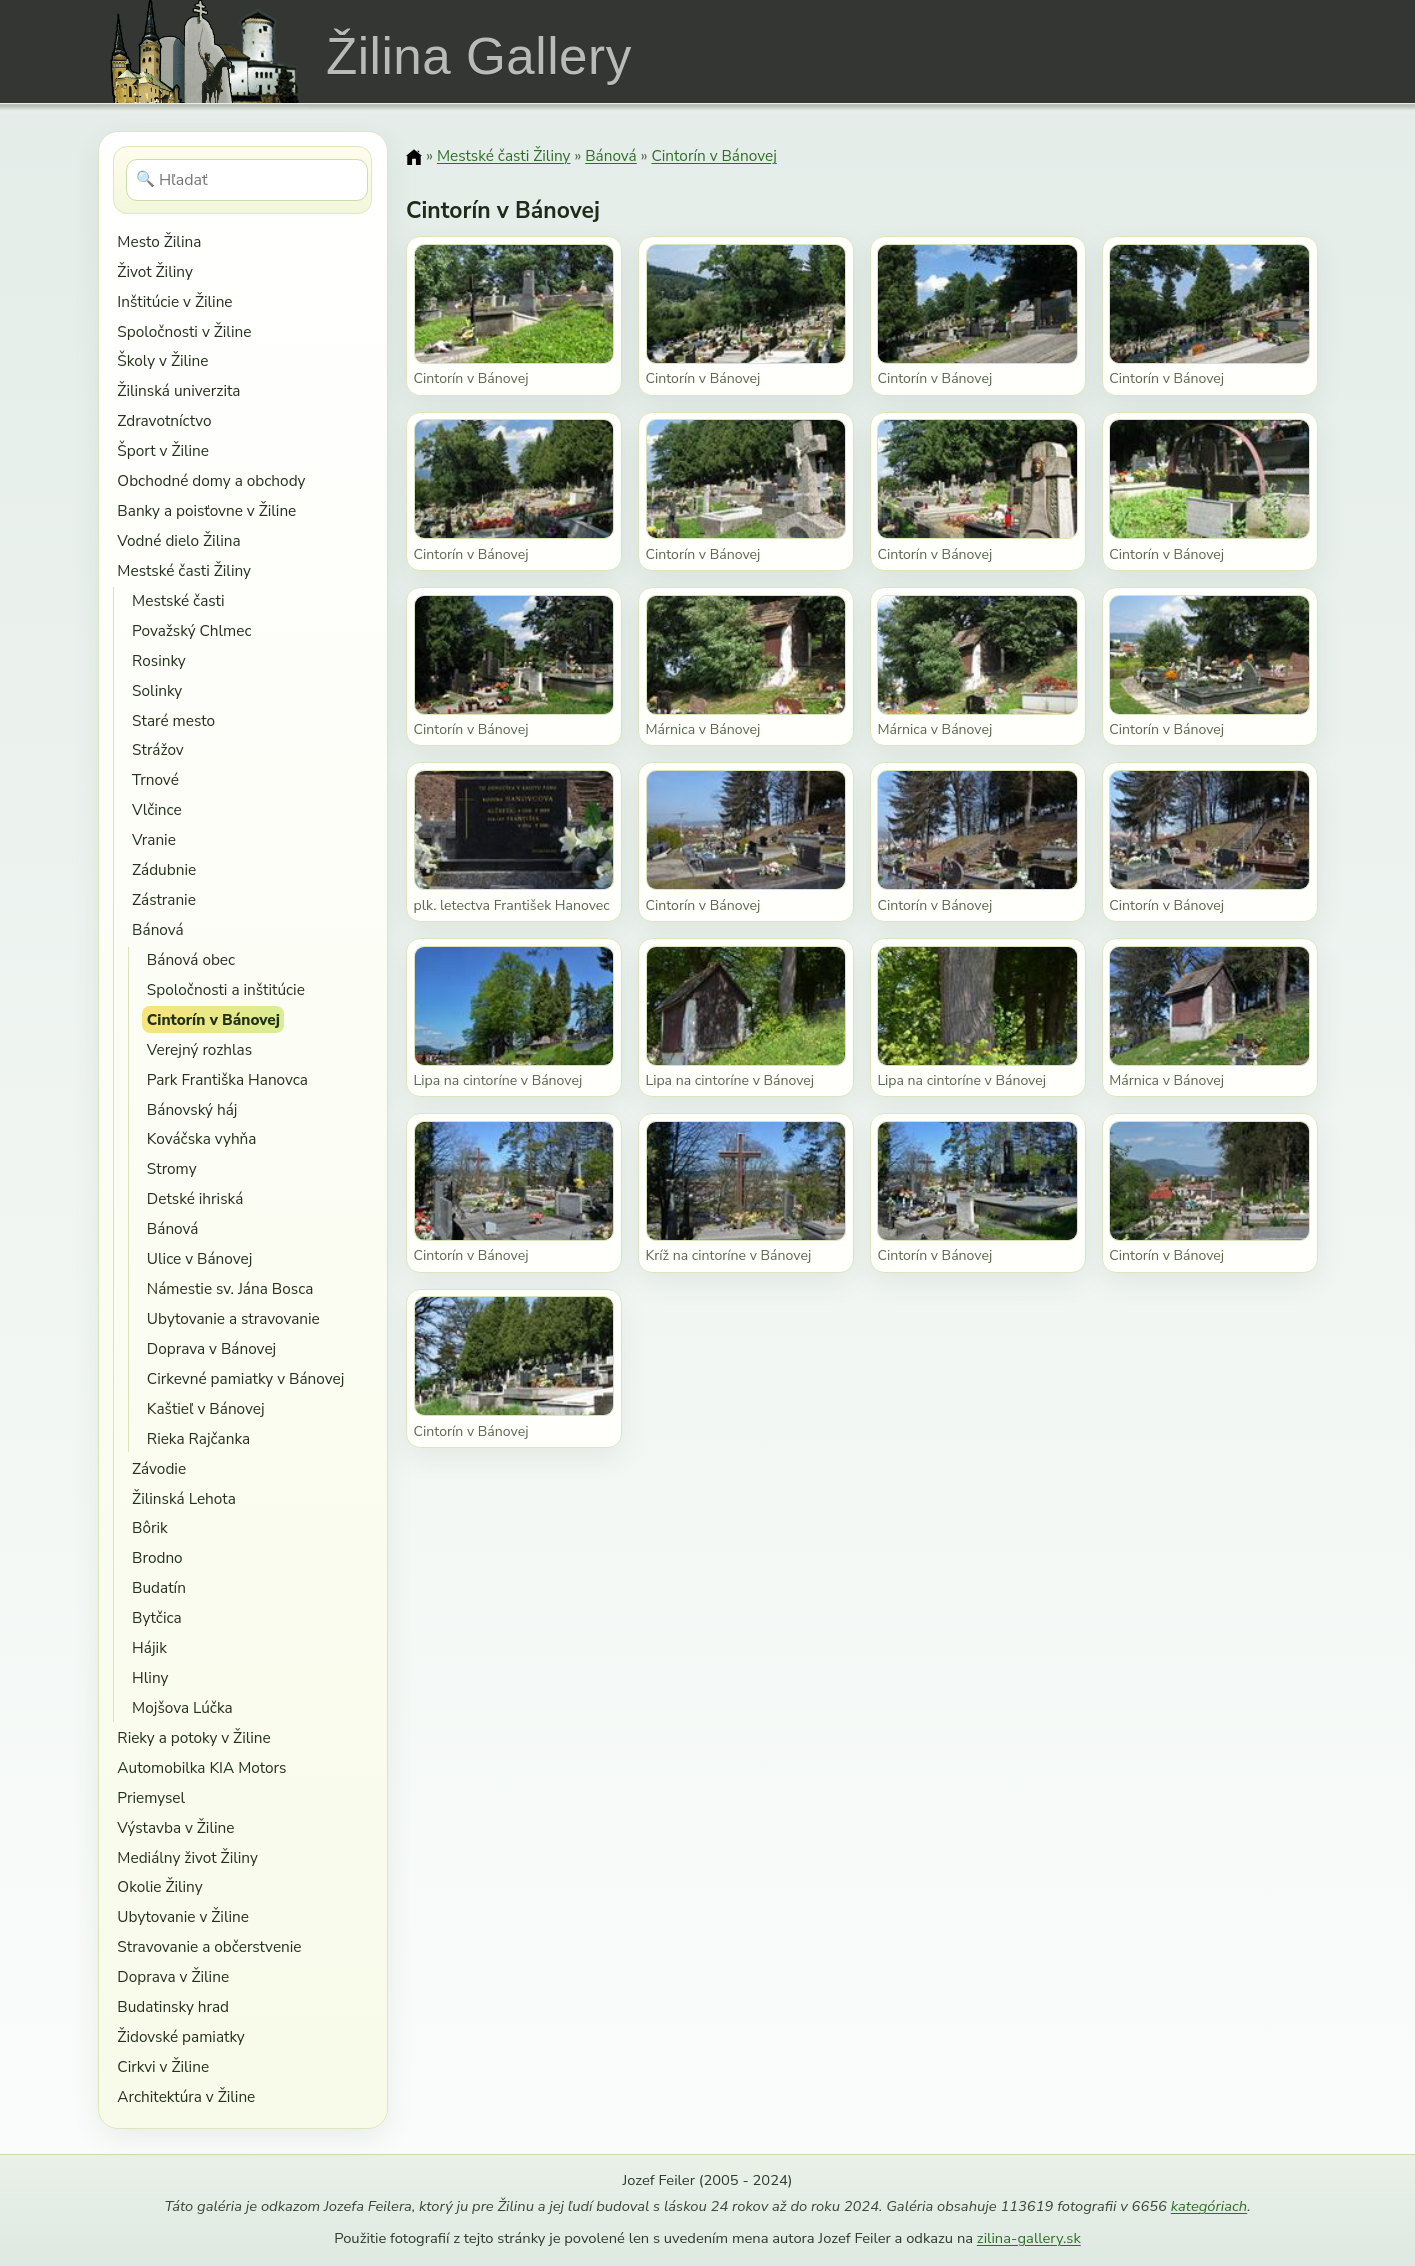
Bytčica (157, 1617)
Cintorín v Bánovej (213, 1019)
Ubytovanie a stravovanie (233, 1318)
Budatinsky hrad (173, 2006)
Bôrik (150, 1527)
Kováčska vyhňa (202, 1138)
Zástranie (164, 899)
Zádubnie (164, 869)
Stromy (172, 1168)
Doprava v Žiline (173, 1976)
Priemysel (151, 1797)
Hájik (149, 1647)
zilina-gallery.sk (1029, 2238)
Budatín (159, 1587)
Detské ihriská (195, 1198)
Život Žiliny (154, 271)
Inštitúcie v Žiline (174, 301)
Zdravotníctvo (164, 420)
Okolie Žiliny (159, 1886)
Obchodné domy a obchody (211, 480)
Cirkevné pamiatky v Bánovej (245, 1378)
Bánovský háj (192, 1109)
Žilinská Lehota (184, 1498)
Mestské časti (178, 600)
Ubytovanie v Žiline (183, 1916)
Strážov (158, 749)
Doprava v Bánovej (211, 1348)
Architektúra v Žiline (186, 2096)
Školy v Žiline (162, 360)
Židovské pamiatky (180, 2036)
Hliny (150, 1677)
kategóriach (1209, 2206)
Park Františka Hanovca (227, 1079)
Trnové (155, 779)
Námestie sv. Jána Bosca (230, 1288)
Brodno (157, 1557)
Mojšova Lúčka (182, 1707)
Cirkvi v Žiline (163, 2066)
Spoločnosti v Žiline (184, 331)
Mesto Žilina (159, 241)
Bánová (158, 929)
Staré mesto (173, 720)
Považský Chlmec (191, 630)
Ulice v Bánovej (200, 1258)
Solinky (157, 690)
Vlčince (157, 809)
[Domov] (414, 157)
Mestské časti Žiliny (184, 570)
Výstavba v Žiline (175, 1827)
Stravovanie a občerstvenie (209, 1946)
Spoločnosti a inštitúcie (226, 989)
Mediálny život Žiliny (187, 1857)
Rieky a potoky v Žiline (193, 1737)
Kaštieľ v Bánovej (206, 1408)
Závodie (159, 1468)
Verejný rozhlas (199, 1049)
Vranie (154, 839)
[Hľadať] (247, 180)
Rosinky (159, 660)
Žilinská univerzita (178, 390)
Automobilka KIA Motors (201, 1767)
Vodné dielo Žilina (178, 540)
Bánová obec (191, 959)
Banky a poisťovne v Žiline (206, 510)
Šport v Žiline (163, 450)
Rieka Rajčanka (198, 1438)
